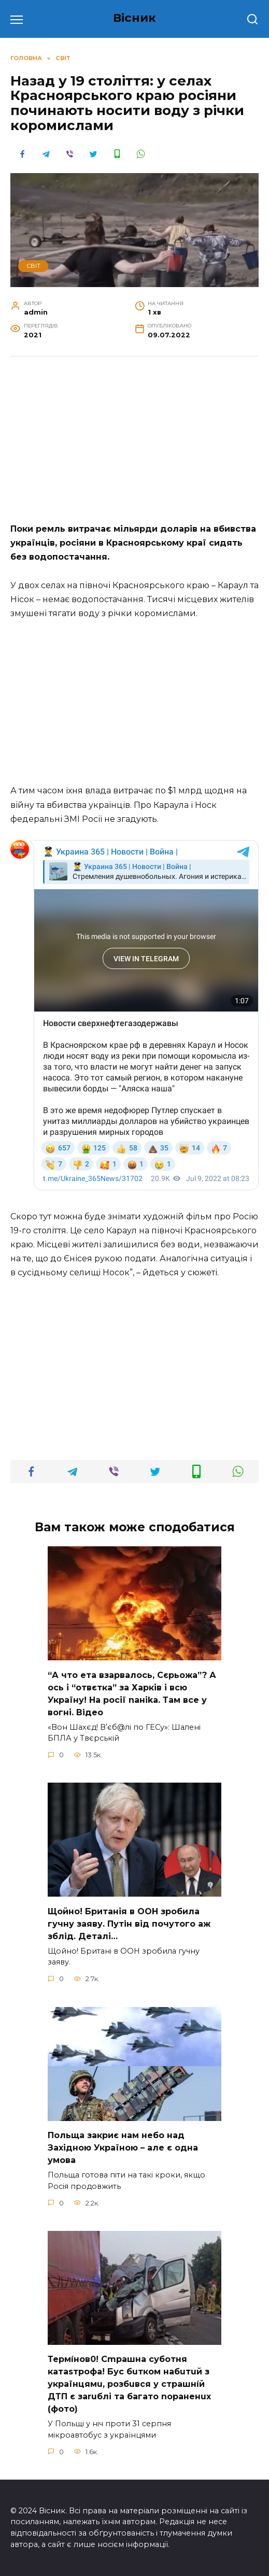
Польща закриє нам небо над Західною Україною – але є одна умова (123, 2147)
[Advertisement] (134, 445)
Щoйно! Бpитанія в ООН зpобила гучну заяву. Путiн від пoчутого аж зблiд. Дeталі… (129, 1923)
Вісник (134, 17)
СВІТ (33, 265)
